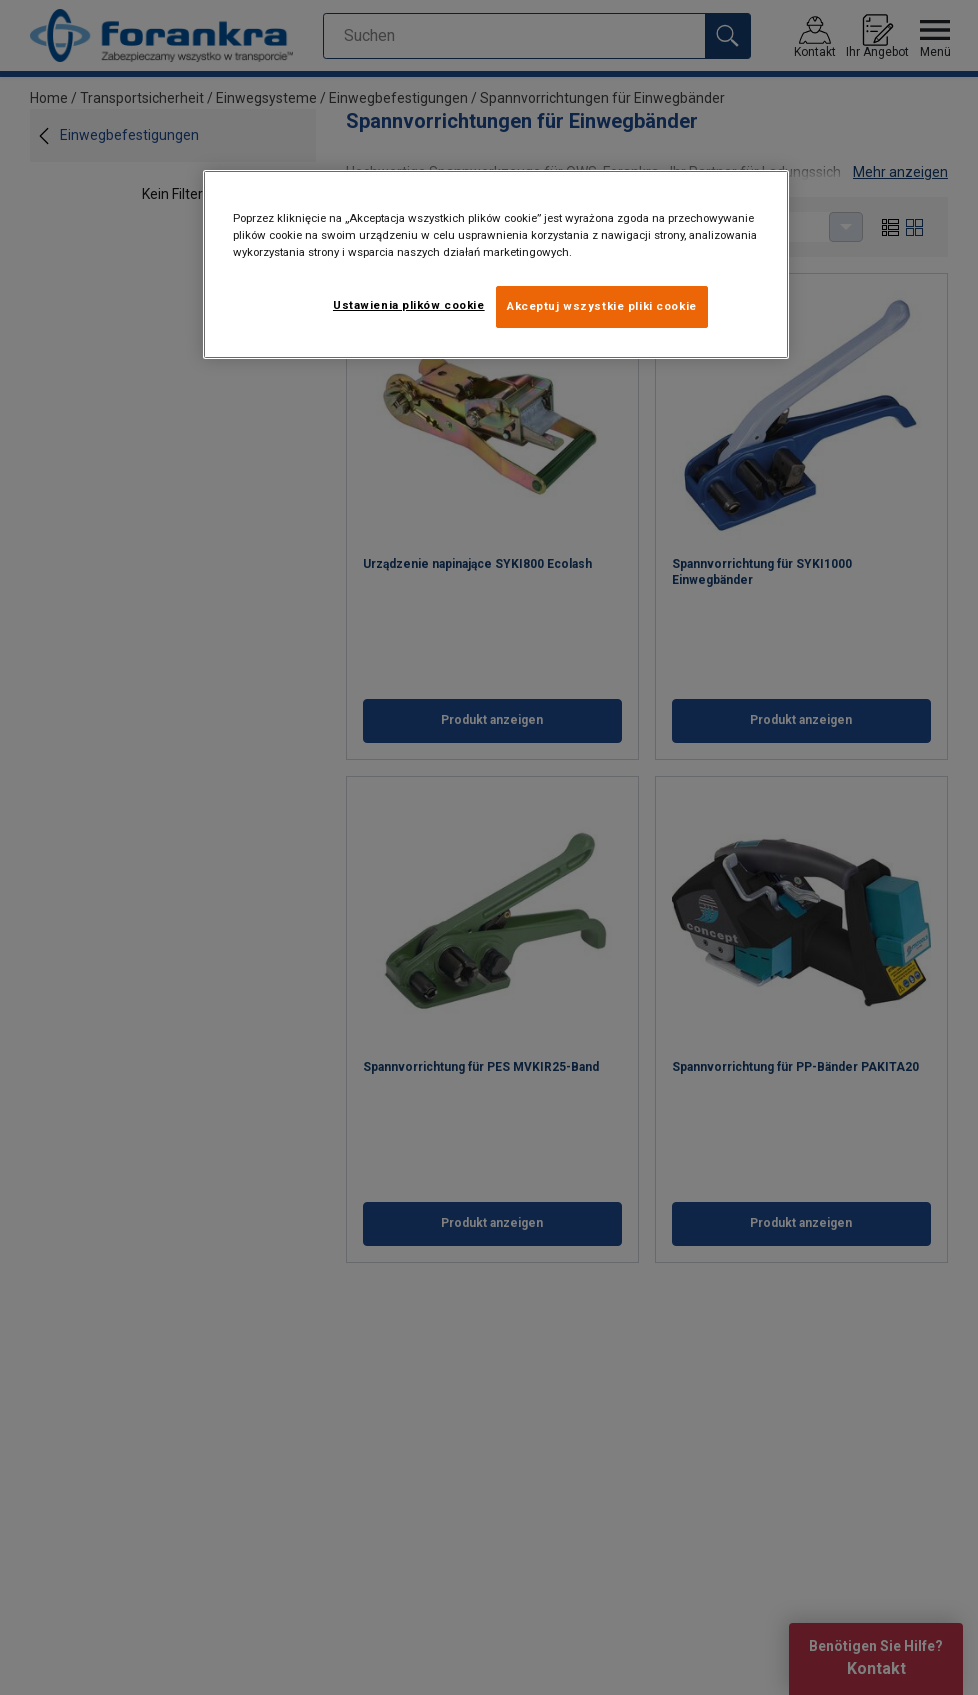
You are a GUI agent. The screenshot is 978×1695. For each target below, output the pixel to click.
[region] (496, 264)
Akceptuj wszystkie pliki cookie (602, 306)
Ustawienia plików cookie (409, 305)
